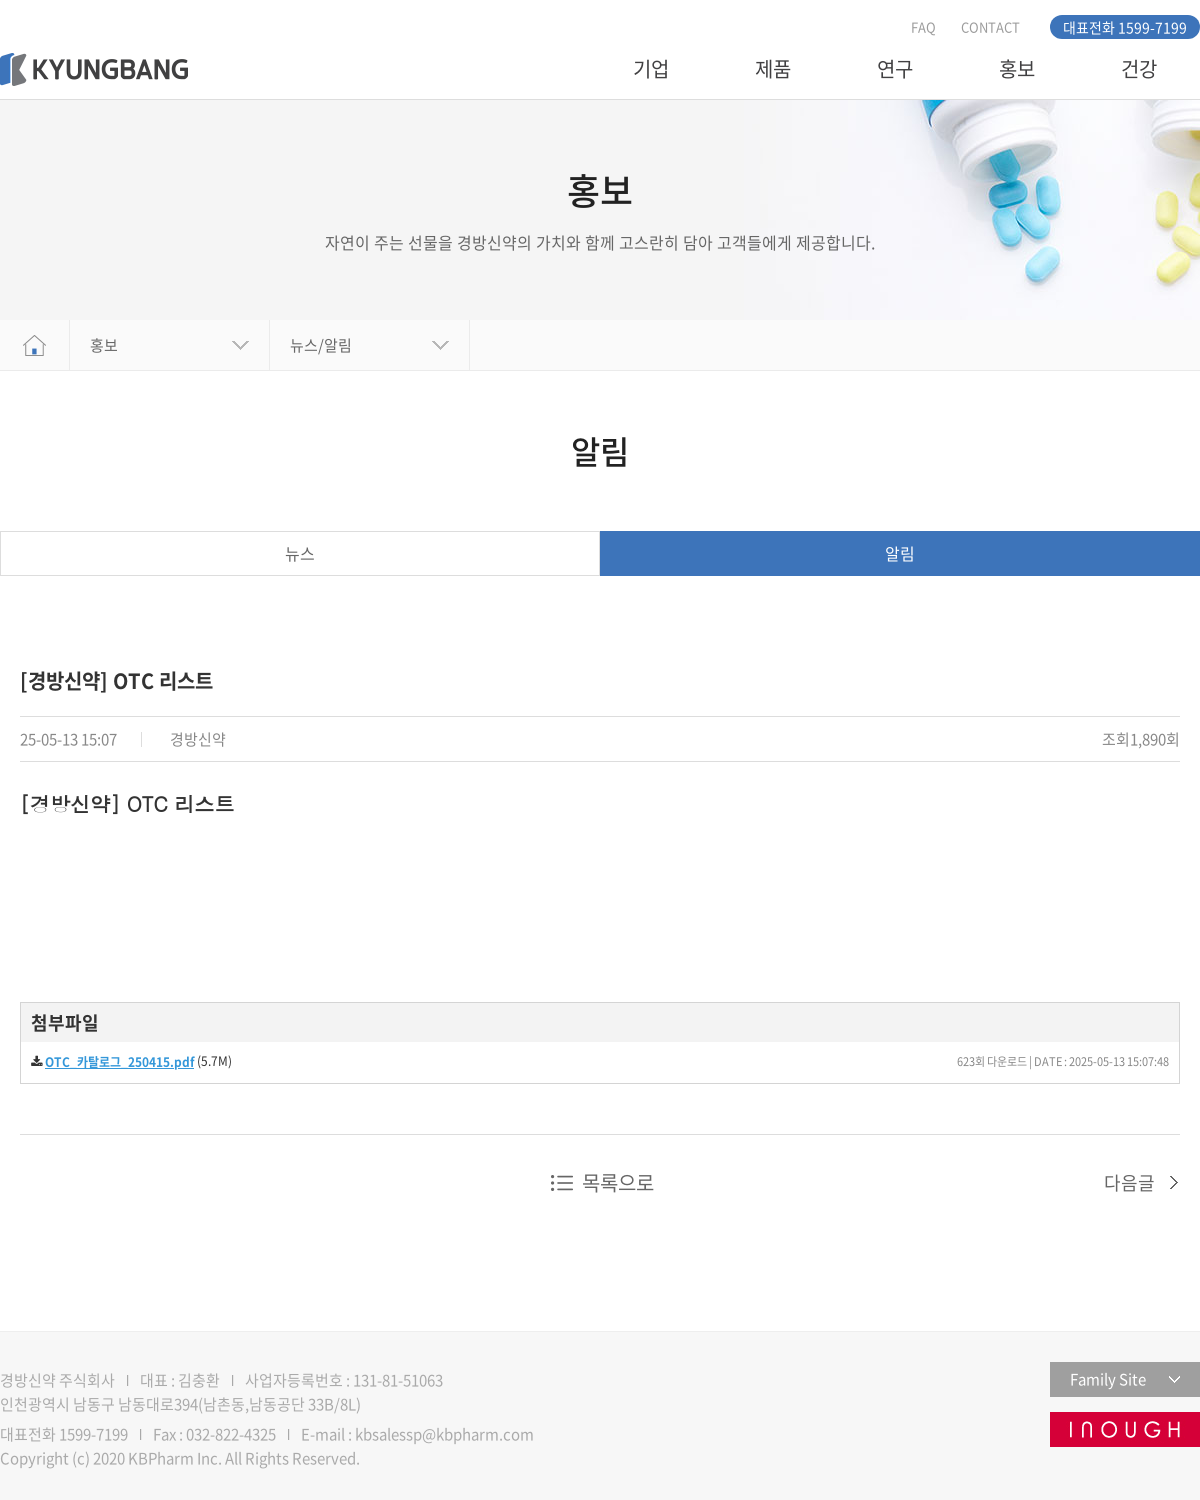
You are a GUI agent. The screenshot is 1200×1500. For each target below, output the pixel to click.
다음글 (1129, 1182)
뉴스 (300, 553)
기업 (651, 68)
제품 (773, 68)
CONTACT (990, 26)
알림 (900, 553)
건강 (1139, 68)
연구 (895, 68)
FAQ (923, 26)
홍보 (1017, 68)
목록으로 (618, 1182)
